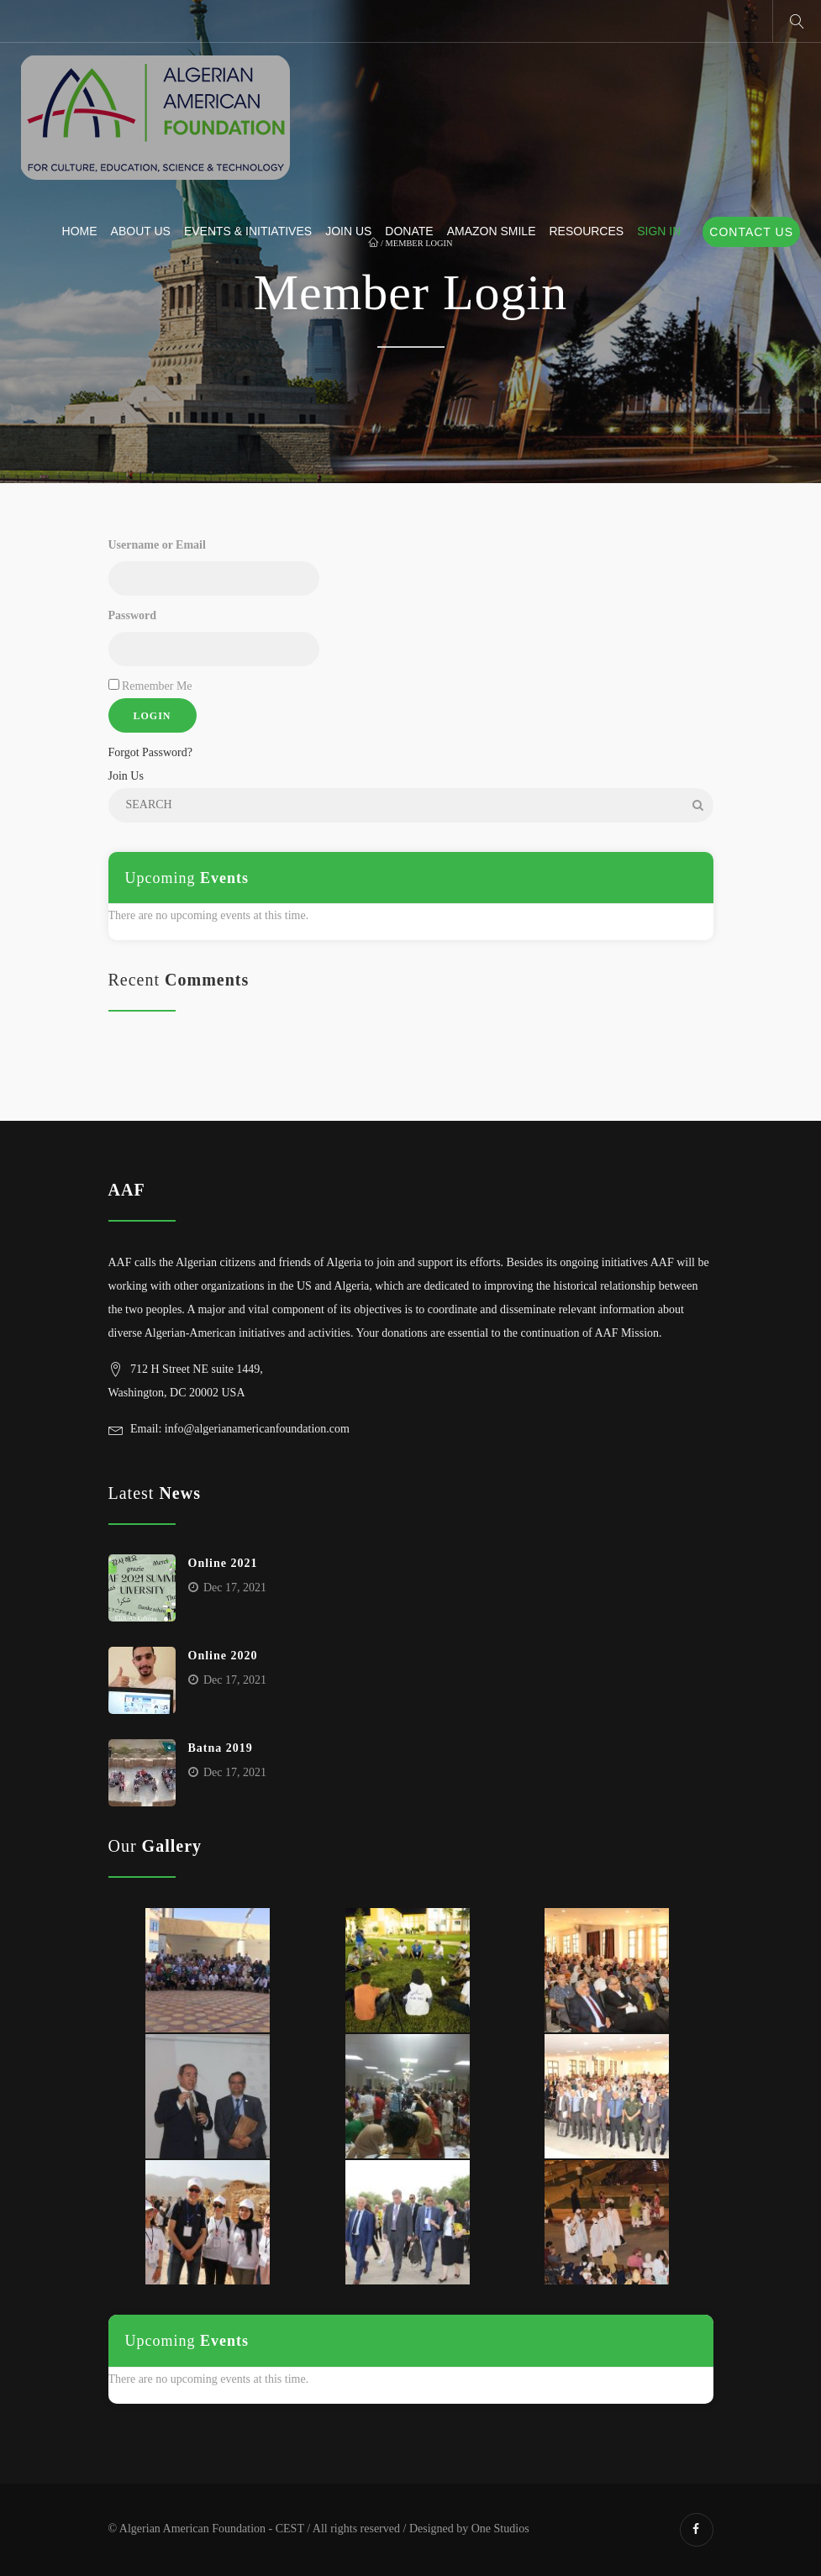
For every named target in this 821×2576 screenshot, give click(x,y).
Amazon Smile (491, 231)
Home (79, 231)
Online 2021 (223, 1563)
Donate (409, 231)
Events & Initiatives (248, 231)
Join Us (348, 231)
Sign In (659, 231)
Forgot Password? (150, 752)
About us (141, 231)
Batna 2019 (220, 1748)
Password (132, 615)
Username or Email (157, 545)
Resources (586, 231)
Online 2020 (223, 1655)
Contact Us (751, 232)
